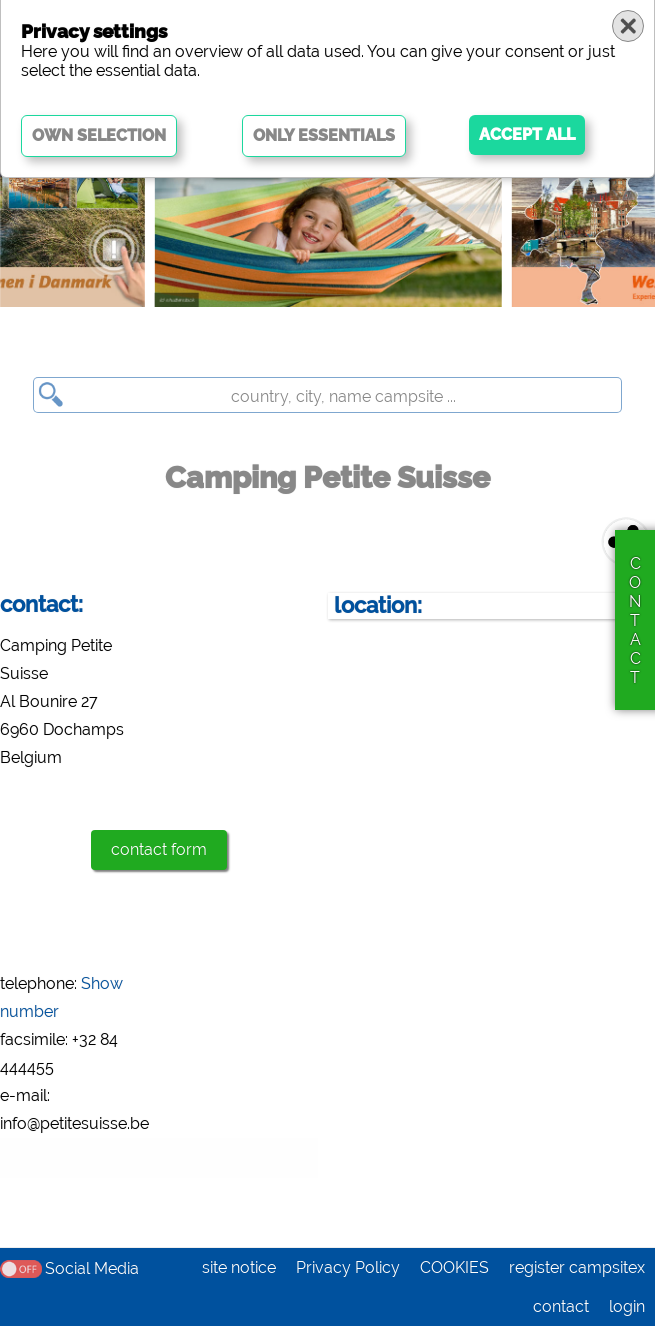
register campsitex (577, 1267)
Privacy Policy (348, 1267)
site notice (239, 1267)
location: (378, 605)
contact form (159, 849)
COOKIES (454, 1267)
